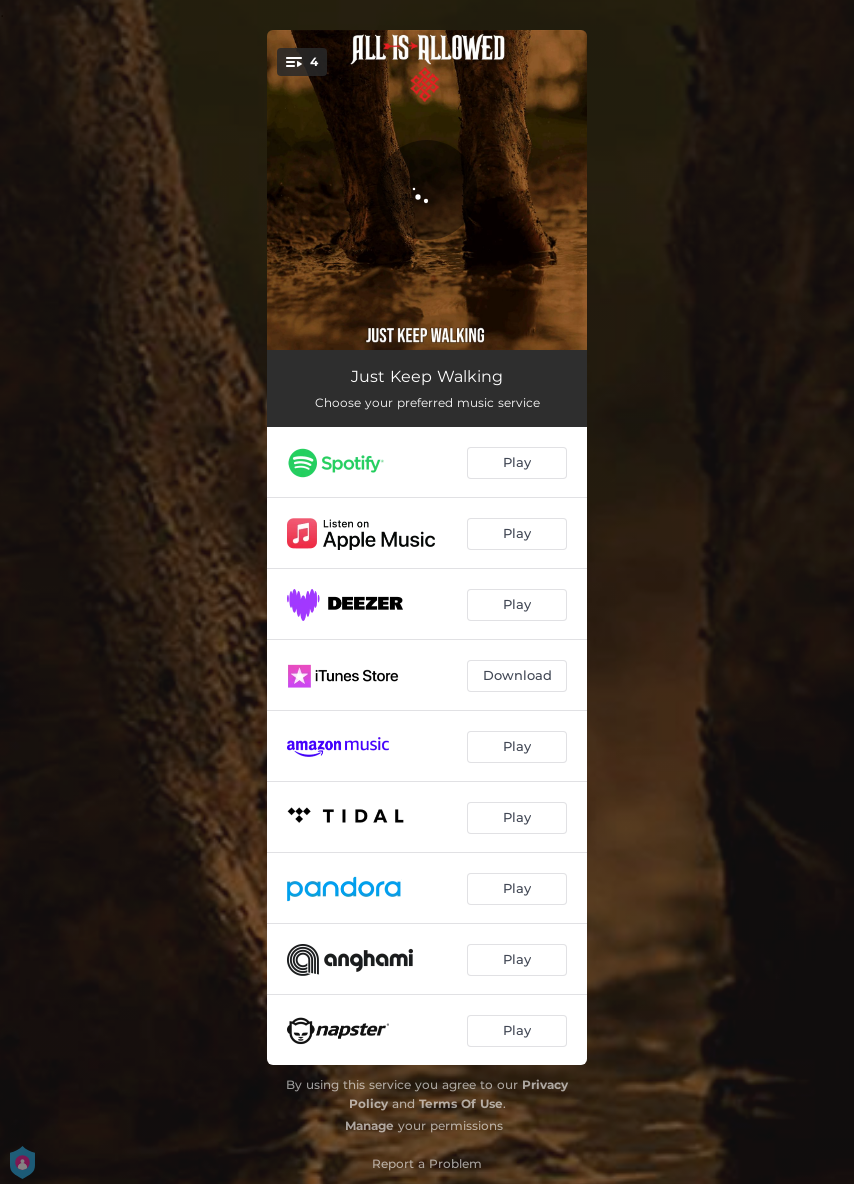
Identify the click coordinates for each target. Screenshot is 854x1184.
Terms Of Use (461, 1103)
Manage (369, 1125)
